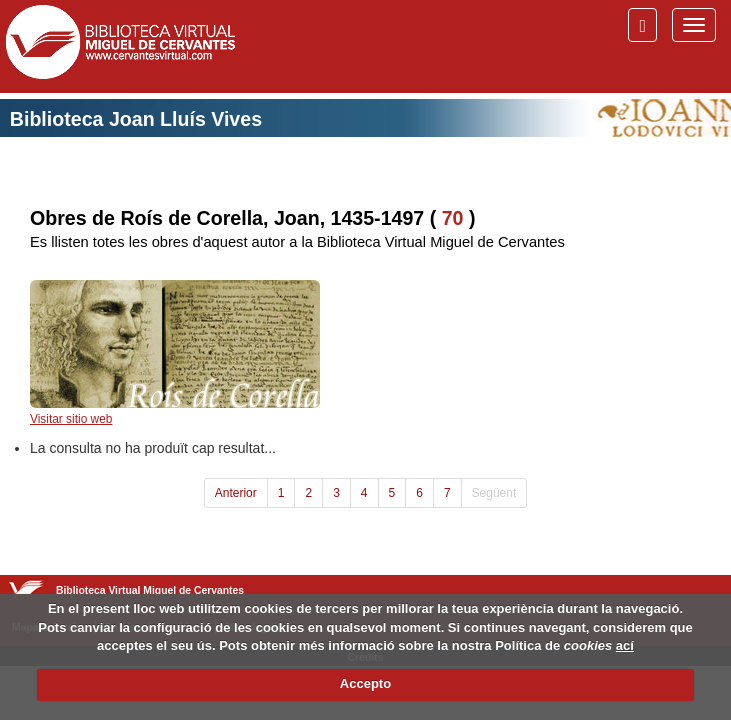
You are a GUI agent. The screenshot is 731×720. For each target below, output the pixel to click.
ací (625, 645)
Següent (494, 493)
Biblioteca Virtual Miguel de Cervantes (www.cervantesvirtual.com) (120, 46)
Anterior (236, 493)
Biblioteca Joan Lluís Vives (136, 119)
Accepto (365, 683)
